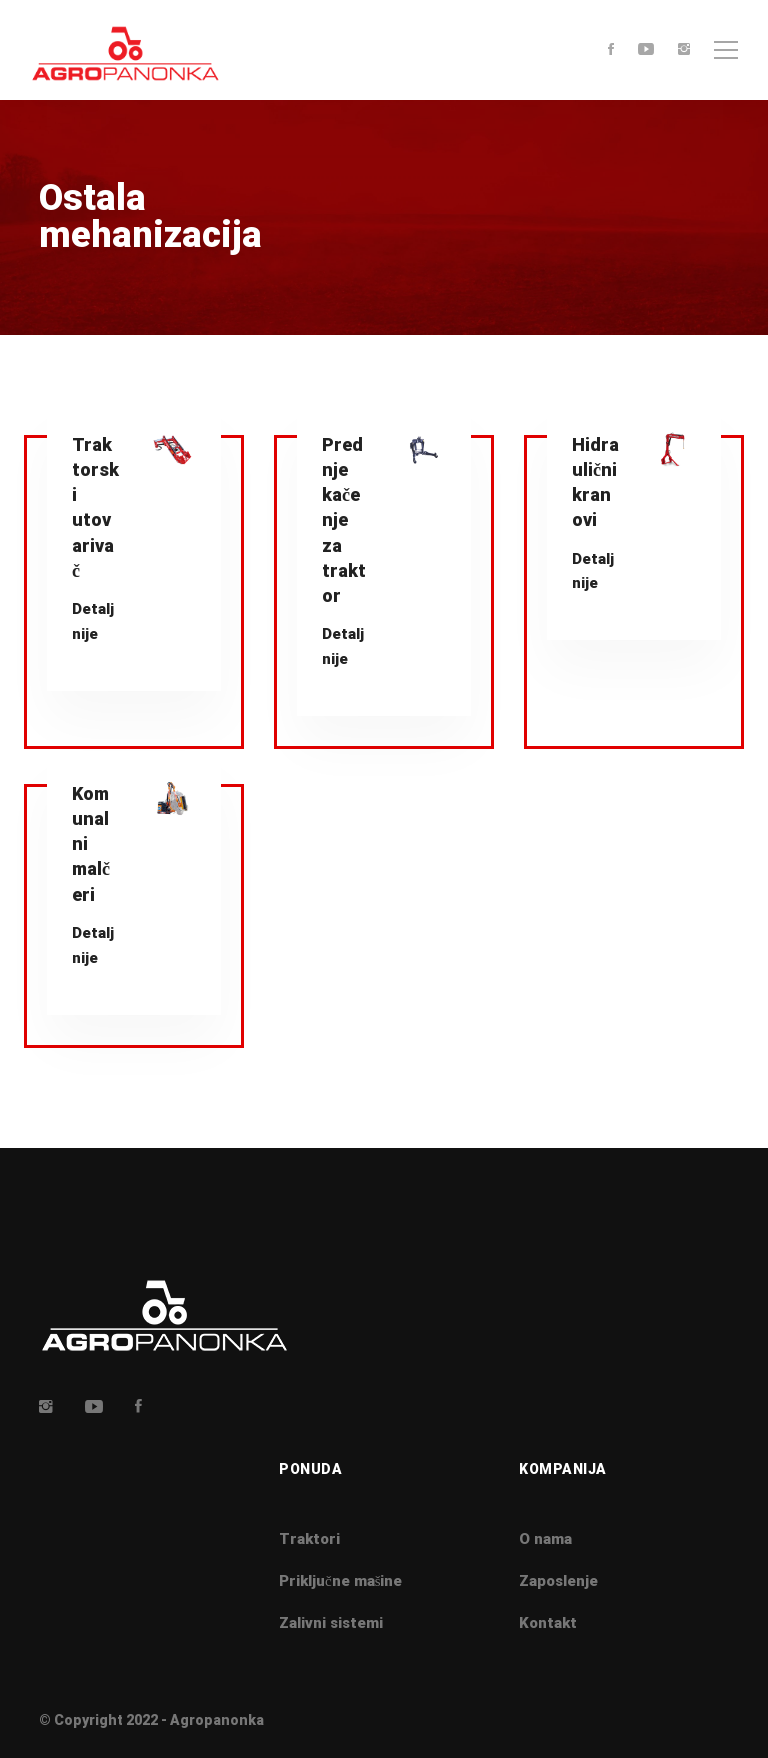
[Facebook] (611, 50)
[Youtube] (646, 50)
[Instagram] (684, 50)
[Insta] (46, 1406)
